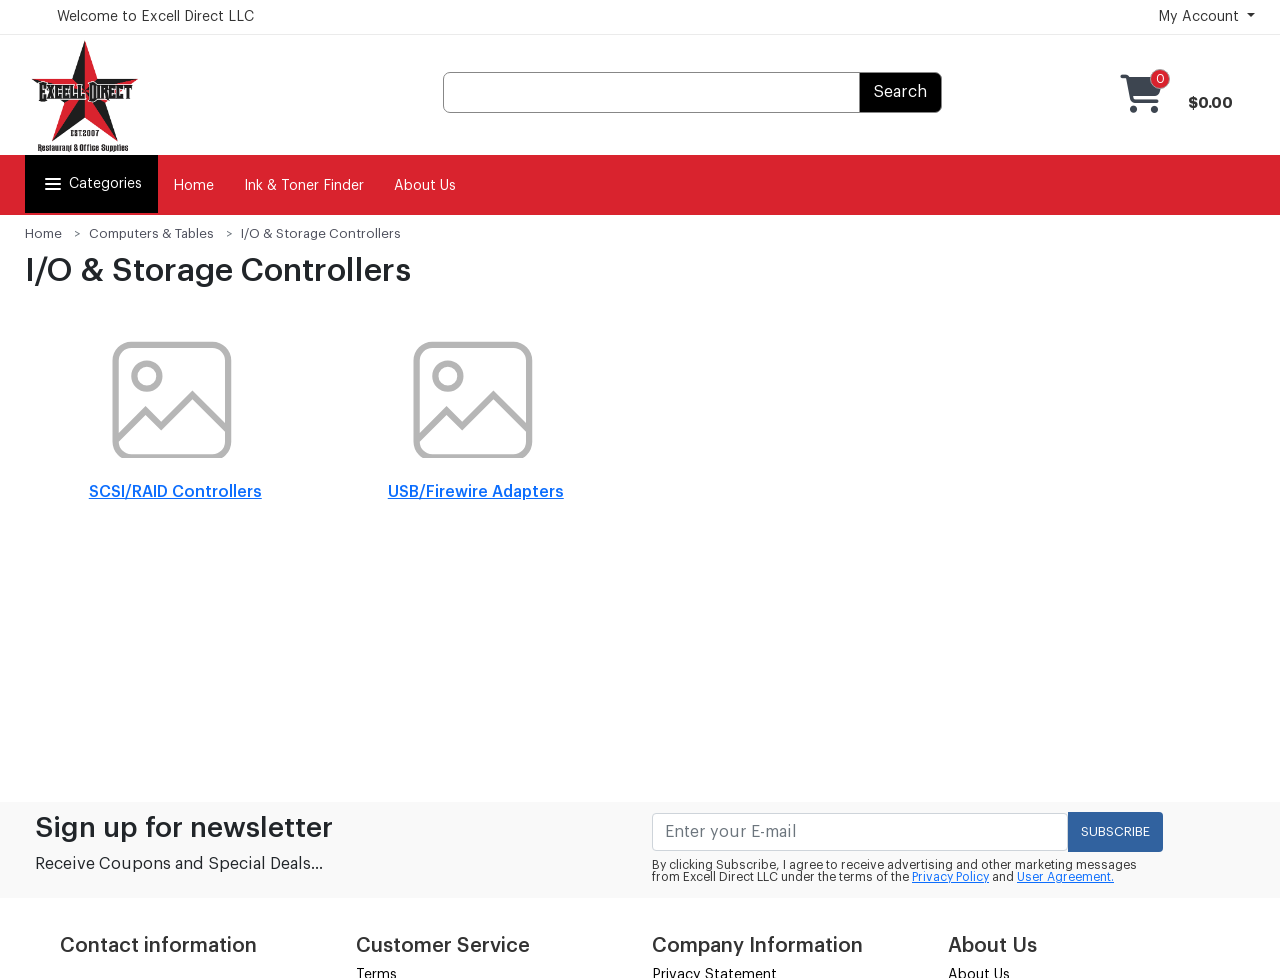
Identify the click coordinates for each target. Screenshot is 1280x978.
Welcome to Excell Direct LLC (155, 17)
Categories (91, 184)
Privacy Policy (950, 877)
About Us (425, 186)
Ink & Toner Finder (304, 186)
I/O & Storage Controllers (321, 233)
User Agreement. (1065, 877)
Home (193, 186)
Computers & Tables (151, 233)
